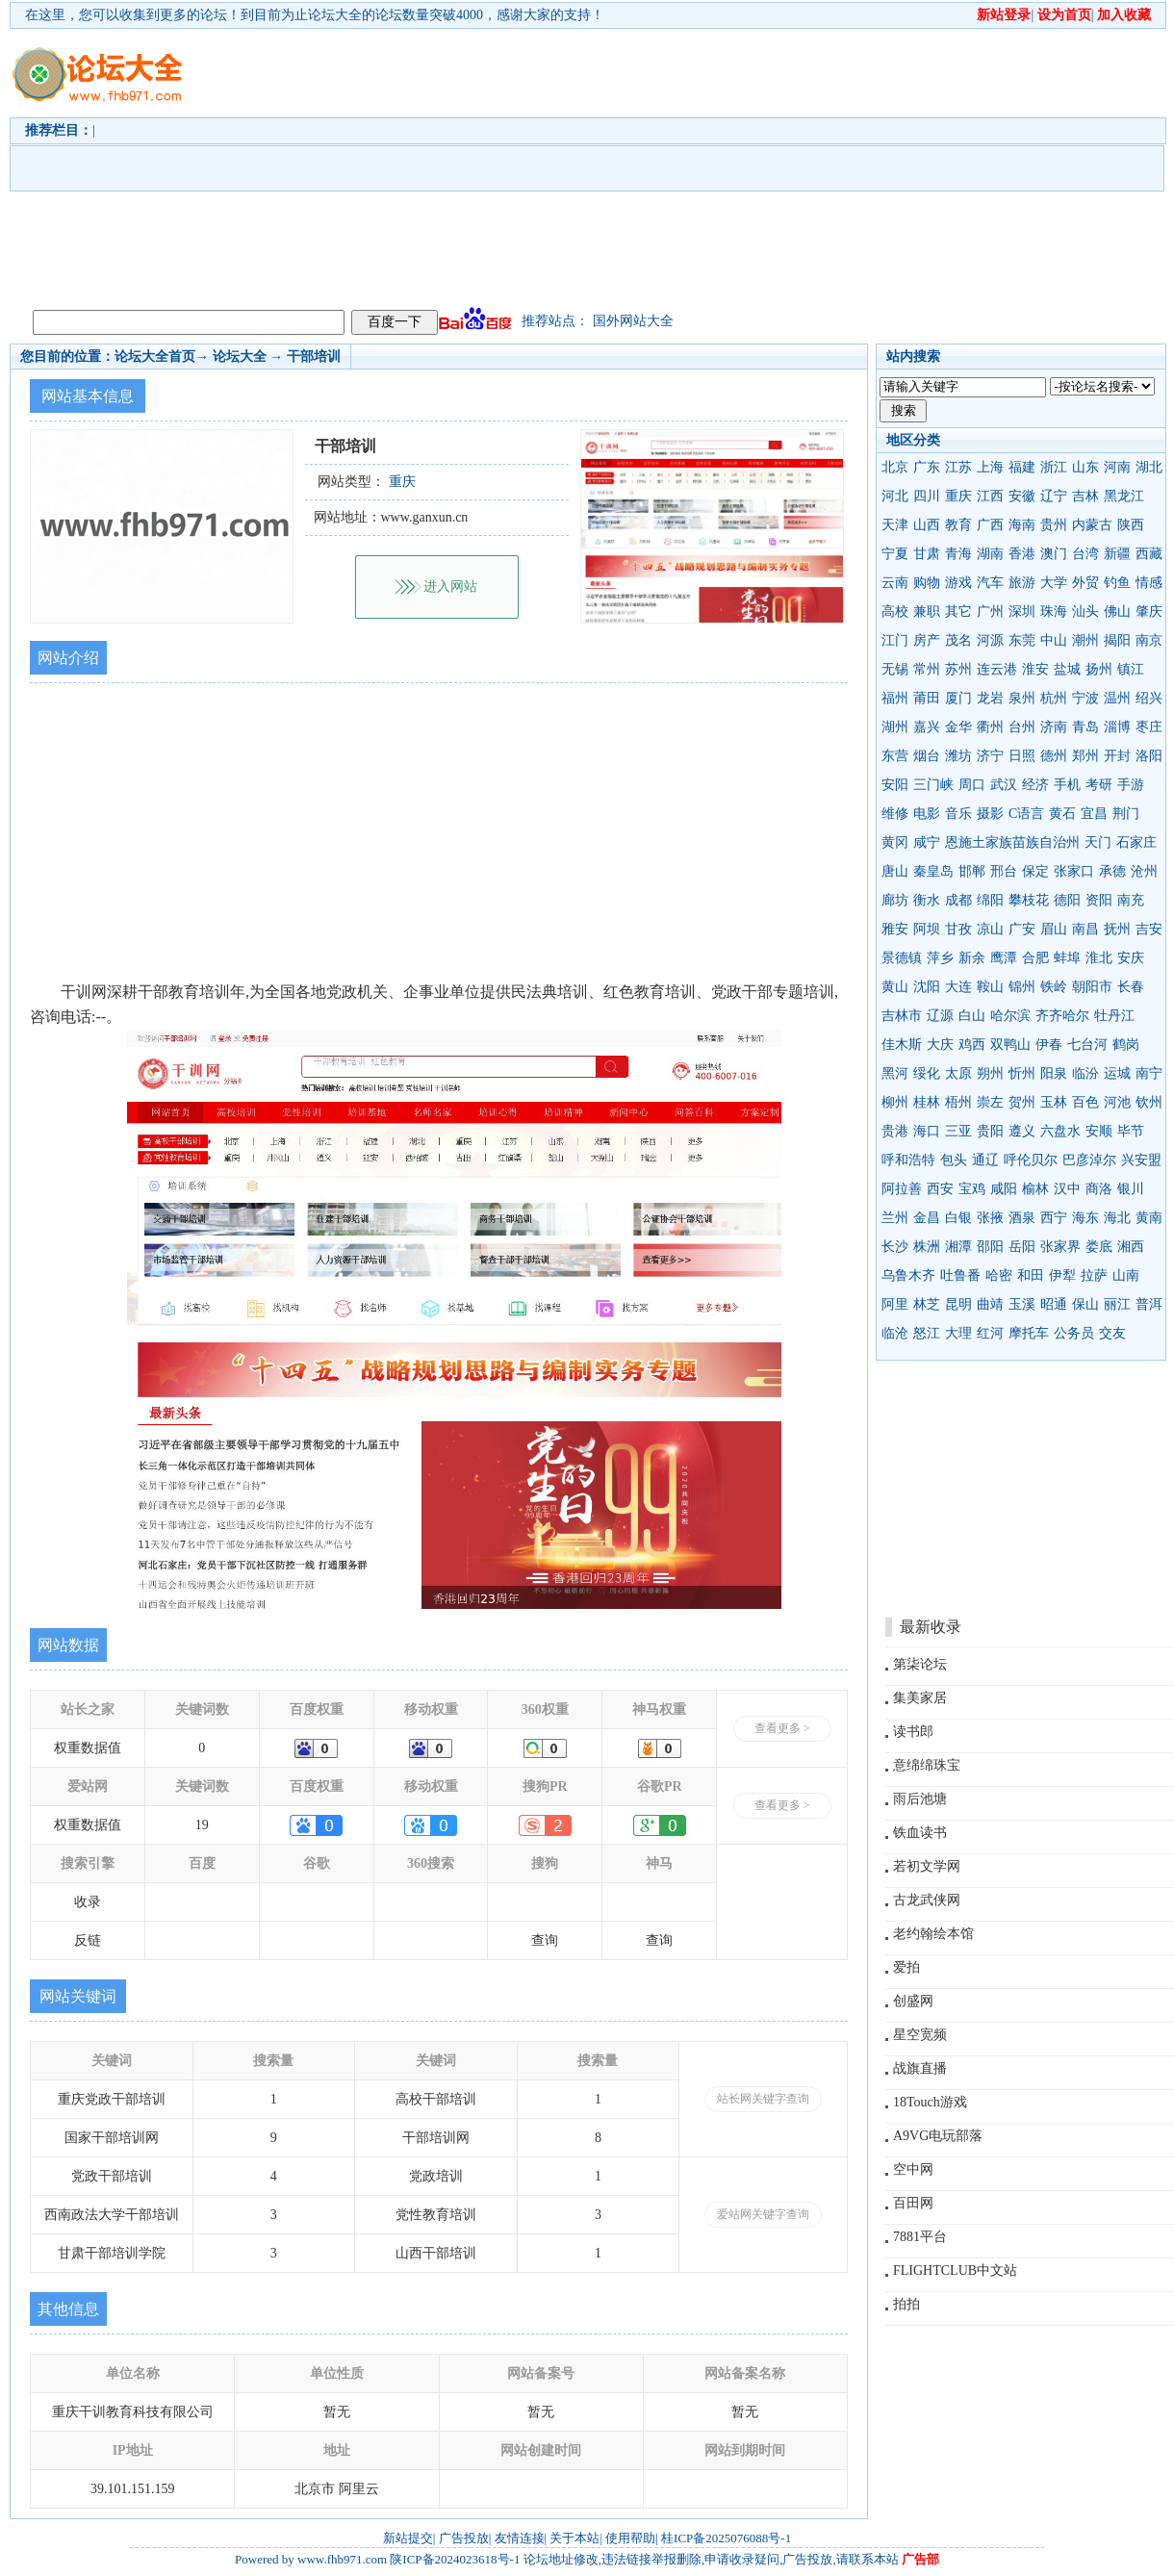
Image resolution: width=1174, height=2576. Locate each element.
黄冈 (894, 842)
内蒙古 (1092, 525)
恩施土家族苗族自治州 (1012, 842)
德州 (1053, 756)
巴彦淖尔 (1089, 1160)
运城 (1117, 1073)
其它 (958, 611)
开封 (1117, 756)
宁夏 (894, 554)
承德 (1112, 871)
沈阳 (926, 987)
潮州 (1085, 640)
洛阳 (1149, 756)
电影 (926, 813)
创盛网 (913, 2001)
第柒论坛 (920, 1664)
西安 (940, 1189)
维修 (894, 813)
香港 (1021, 554)
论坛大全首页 (155, 356)
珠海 (1053, 611)
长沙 (894, 1246)
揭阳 (1117, 640)
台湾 (1085, 554)
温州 (1117, 698)
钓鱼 (1117, 582)
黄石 (1062, 813)
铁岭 (1053, 987)
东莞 (1021, 640)
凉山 (990, 929)
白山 (971, 1015)
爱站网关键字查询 (763, 2214)
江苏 (958, 467)
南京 (1149, 640)
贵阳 (990, 1131)
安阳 (894, 785)
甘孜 (958, 929)
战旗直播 (920, 2068)
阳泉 (1053, 1073)
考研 (1098, 785)
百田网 (913, 2203)
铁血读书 (920, 1832)
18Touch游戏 (930, 2102)
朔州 (990, 1073)
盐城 (1067, 669)
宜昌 (1094, 813)
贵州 (1053, 525)
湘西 (1130, 1246)
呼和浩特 (908, 1160)
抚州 (1117, 929)
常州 (926, 669)
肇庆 (1149, 611)
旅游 (1021, 582)
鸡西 (971, 1044)
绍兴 (1149, 698)
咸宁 (926, 842)
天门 (1098, 842)
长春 (1130, 987)
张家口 (1074, 871)
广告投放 (464, 2538)
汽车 (990, 582)
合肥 (1035, 958)
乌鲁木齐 (908, 1275)
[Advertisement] (402, 164)
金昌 (926, 1218)
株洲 (926, 1246)
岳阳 (1021, 1246)
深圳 (1021, 611)
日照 (1021, 756)
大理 (958, 1333)
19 (202, 1825)
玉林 (1053, 1102)
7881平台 (920, 2237)
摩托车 (1028, 1333)
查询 (544, 1940)
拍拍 (906, 2304)
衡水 (926, 900)
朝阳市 (1092, 987)
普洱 (1149, 1304)
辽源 (940, 1015)
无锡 (894, 669)
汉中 (1067, 1189)
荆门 (1125, 813)
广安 (1021, 929)
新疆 (1117, 554)
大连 (958, 987)
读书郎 (913, 1731)
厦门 (958, 698)
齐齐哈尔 (1062, 1015)
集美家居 (920, 1698)
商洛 (1098, 1189)
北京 (894, 467)
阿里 (894, 1304)
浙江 (1053, 467)
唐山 (894, 871)
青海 (958, 554)
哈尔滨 (1010, 1015)
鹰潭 (1003, 958)
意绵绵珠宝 (926, 1765)
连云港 (997, 669)
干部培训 (314, 356)
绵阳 (990, 900)
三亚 (958, 1131)
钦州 (1149, 1102)
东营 (894, 756)
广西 (990, 525)
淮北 (1098, 958)
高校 (894, 611)
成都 (958, 900)
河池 (1117, 1102)
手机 (1067, 785)
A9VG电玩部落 (938, 2136)
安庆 (1130, 958)
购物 (926, 582)
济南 (1053, 727)
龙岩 (990, 698)
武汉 (1003, 785)
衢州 (990, 727)
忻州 (1021, 1073)
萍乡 (940, 958)
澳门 (1053, 554)
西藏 (1149, 554)
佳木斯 (901, 1044)
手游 (1130, 785)
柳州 (894, 1102)
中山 (1053, 640)
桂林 (926, 1102)
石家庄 (1136, 842)
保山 (1085, 1304)
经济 (1035, 785)
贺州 (1021, 1102)
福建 (1021, 467)
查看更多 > (782, 1728)
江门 (894, 640)
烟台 (926, 756)
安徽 (1021, 496)
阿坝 (926, 929)
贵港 (894, 1131)
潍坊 (958, 756)
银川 (1130, 1189)
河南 (1117, 467)
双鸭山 (1010, 1044)
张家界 (1060, 1246)
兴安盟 (1141, 1160)
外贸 (1085, 582)
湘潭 (958, 1246)
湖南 (990, 554)
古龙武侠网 (926, 1900)
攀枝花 (1028, 900)
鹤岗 (1125, 1044)
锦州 (1021, 987)
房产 (926, 640)
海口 (926, 1131)
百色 (1085, 1102)
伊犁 (1062, 1275)
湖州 (894, 727)
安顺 (1098, 1131)
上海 (990, 467)
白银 (958, 1218)
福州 (894, 698)
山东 (1085, 467)
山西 (926, 525)
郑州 (1085, 756)
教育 (958, 525)
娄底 (1098, 1246)
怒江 (926, 1333)
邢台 (1003, 871)
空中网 (913, 2169)
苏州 (958, 669)
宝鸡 (971, 1189)
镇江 (1130, 669)
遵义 (1021, 1131)
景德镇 (901, 958)
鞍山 (990, 987)
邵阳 (990, 1246)
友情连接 (520, 2538)
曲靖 (990, 1304)
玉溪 (1021, 1304)
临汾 (1085, 1073)
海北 (1117, 1218)
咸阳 (1003, 1189)
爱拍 (906, 1967)
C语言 (1026, 813)
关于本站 (574, 2538)
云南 (894, 582)
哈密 (998, 1275)
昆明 (958, 1304)
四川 (926, 496)
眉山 (1053, 929)
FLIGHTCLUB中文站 (955, 2270)
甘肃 (926, 554)
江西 (990, 496)
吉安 (1149, 929)
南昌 (1085, 929)
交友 (1112, 1333)
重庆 (958, 496)
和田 (1030, 1275)
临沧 (894, 1333)
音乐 (958, 813)
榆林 (1035, 1189)
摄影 (990, 813)
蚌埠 (1067, 958)
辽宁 (1053, 496)
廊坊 (894, 900)
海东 (1085, 1218)
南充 (1130, 900)
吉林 (1085, 496)
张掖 (990, 1218)
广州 (990, 611)
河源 (990, 640)
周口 (971, 785)
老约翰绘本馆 (933, 1933)
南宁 (1149, 1073)
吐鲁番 (960, 1275)
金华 (958, 727)
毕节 (1130, 1131)
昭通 (1053, 1304)
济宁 (990, 756)
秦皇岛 (933, 871)
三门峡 (933, 785)
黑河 (894, 1073)
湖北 (1149, 467)
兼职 (926, 611)
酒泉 (1021, 1218)
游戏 (958, 582)
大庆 (940, 1044)
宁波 (1085, 698)
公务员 (1074, 1333)
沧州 (1144, 871)
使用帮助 (630, 2538)
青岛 (1085, 727)
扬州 (1098, 669)
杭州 (1053, 698)
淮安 (1035, 669)
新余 (971, 958)
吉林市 (901, 1015)
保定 (1035, 871)
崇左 (990, 1102)
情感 (1149, 582)
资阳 (1098, 900)
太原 (958, 1073)
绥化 (926, 1073)
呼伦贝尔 (1031, 1160)
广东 (926, 467)
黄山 (894, 987)
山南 (1125, 1275)
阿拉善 (901, 1189)
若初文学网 (926, 1866)
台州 (1021, 727)
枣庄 (1149, 727)
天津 (894, 525)
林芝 (926, 1304)
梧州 (958, 1102)
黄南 (1149, 1218)
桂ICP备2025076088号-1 (726, 2538)
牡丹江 (1114, 1015)
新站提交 (408, 2538)
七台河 (1087, 1044)
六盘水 (1060, 1131)
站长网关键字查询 (763, 2098)
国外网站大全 (633, 321)
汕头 (1085, 611)
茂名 (958, 640)
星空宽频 (920, 2035)
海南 (1021, 525)
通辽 (985, 1160)
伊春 (1048, 1044)
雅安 (894, 929)
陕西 (1130, 525)
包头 (953, 1160)
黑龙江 (1124, 496)
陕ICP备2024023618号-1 (455, 2559)
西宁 (1053, 1218)
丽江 (1117, 1304)
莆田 (926, 698)
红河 (990, 1333)
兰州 (894, 1218)
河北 (894, 496)
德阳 (1067, 900)
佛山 (1117, 611)
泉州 (1021, 698)
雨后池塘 (920, 1799)
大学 (1053, 582)
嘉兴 (926, 727)
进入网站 (450, 586)
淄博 (1117, 727)
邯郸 (971, 871)
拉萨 (1094, 1275)
